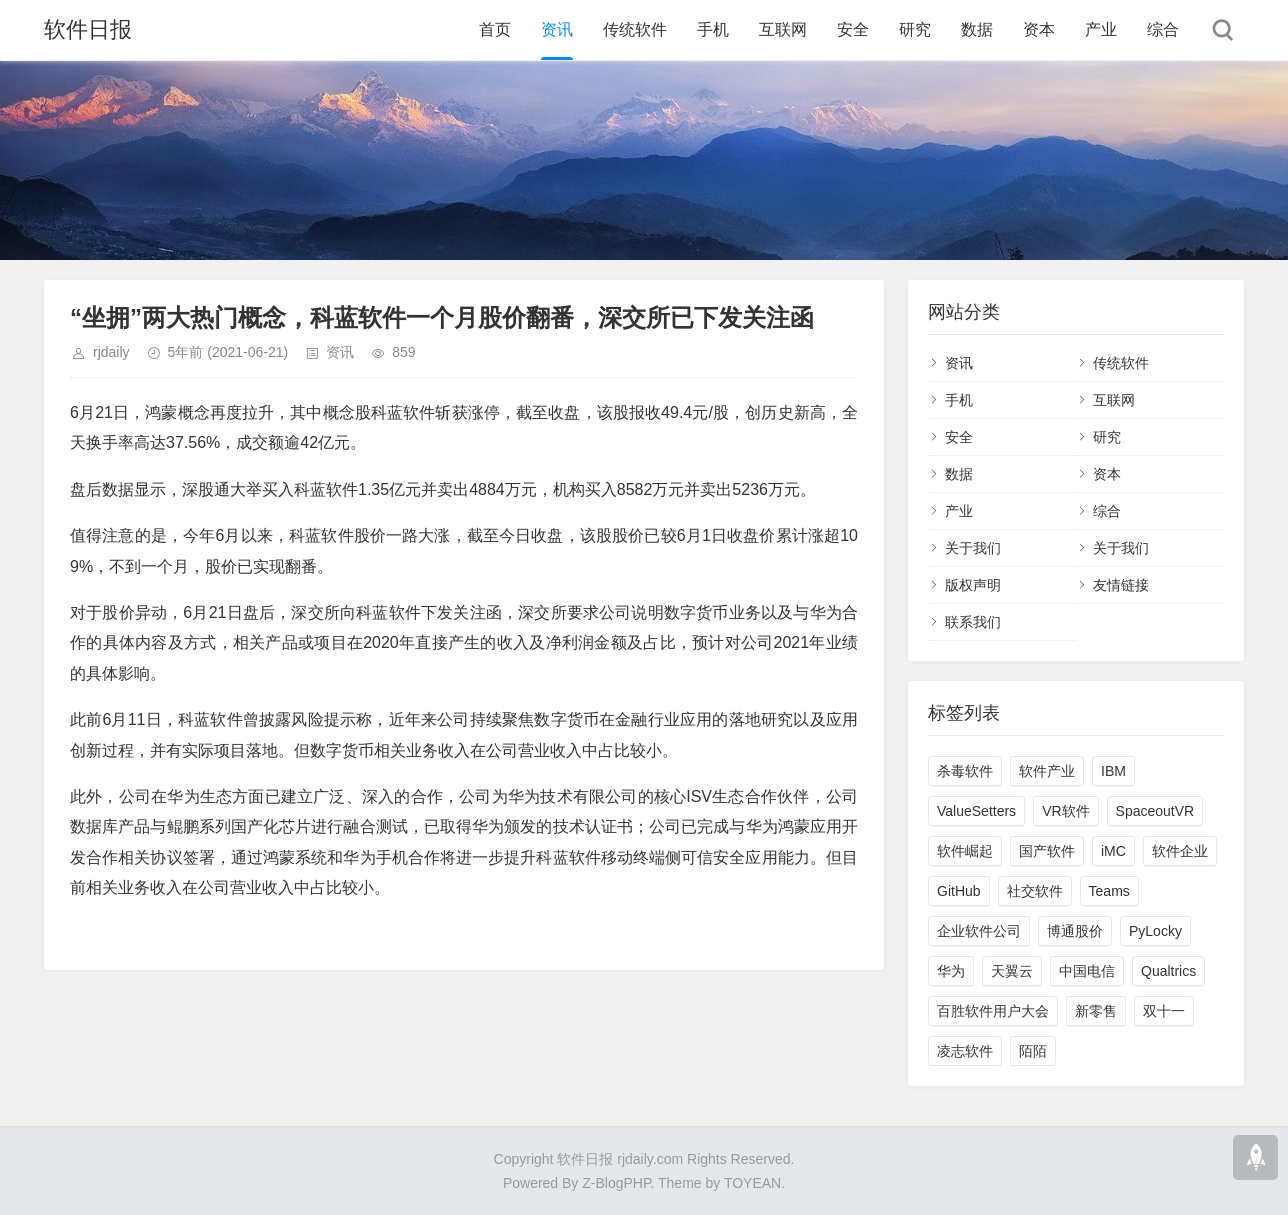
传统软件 (635, 29)
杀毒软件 (965, 771)
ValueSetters (976, 811)
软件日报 (88, 29)
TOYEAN (752, 1183)
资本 (1039, 29)
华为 (951, 971)
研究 (915, 29)
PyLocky (1155, 931)
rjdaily (111, 352)
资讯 (557, 29)
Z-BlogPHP (616, 1183)
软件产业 (1047, 771)
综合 (1163, 29)
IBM (1113, 771)
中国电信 (1087, 971)
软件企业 (1180, 851)
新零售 (1096, 1011)
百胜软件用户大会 (993, 1011)
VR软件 (1065, 811)
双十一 (1164, 1011)
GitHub (959, 891)
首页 (495, 29)
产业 (1101, 29)
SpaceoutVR (1155, 811)
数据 (977, 29)
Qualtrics (1168, 971)
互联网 (783, 29)
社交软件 (1035, 891)
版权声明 (973, 585)
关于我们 (973, 548)
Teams (1109, 891)
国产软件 (1047, 851)
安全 (853, 29)
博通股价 (1075, 931)
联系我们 (973, 622)
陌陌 (1033, 1051)
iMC (1113, 851)
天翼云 (1012, 971)
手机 (713, 29)
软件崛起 (965, 851)
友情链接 (1121, 585)
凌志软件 (965, 1051)
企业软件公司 (979, 931)
